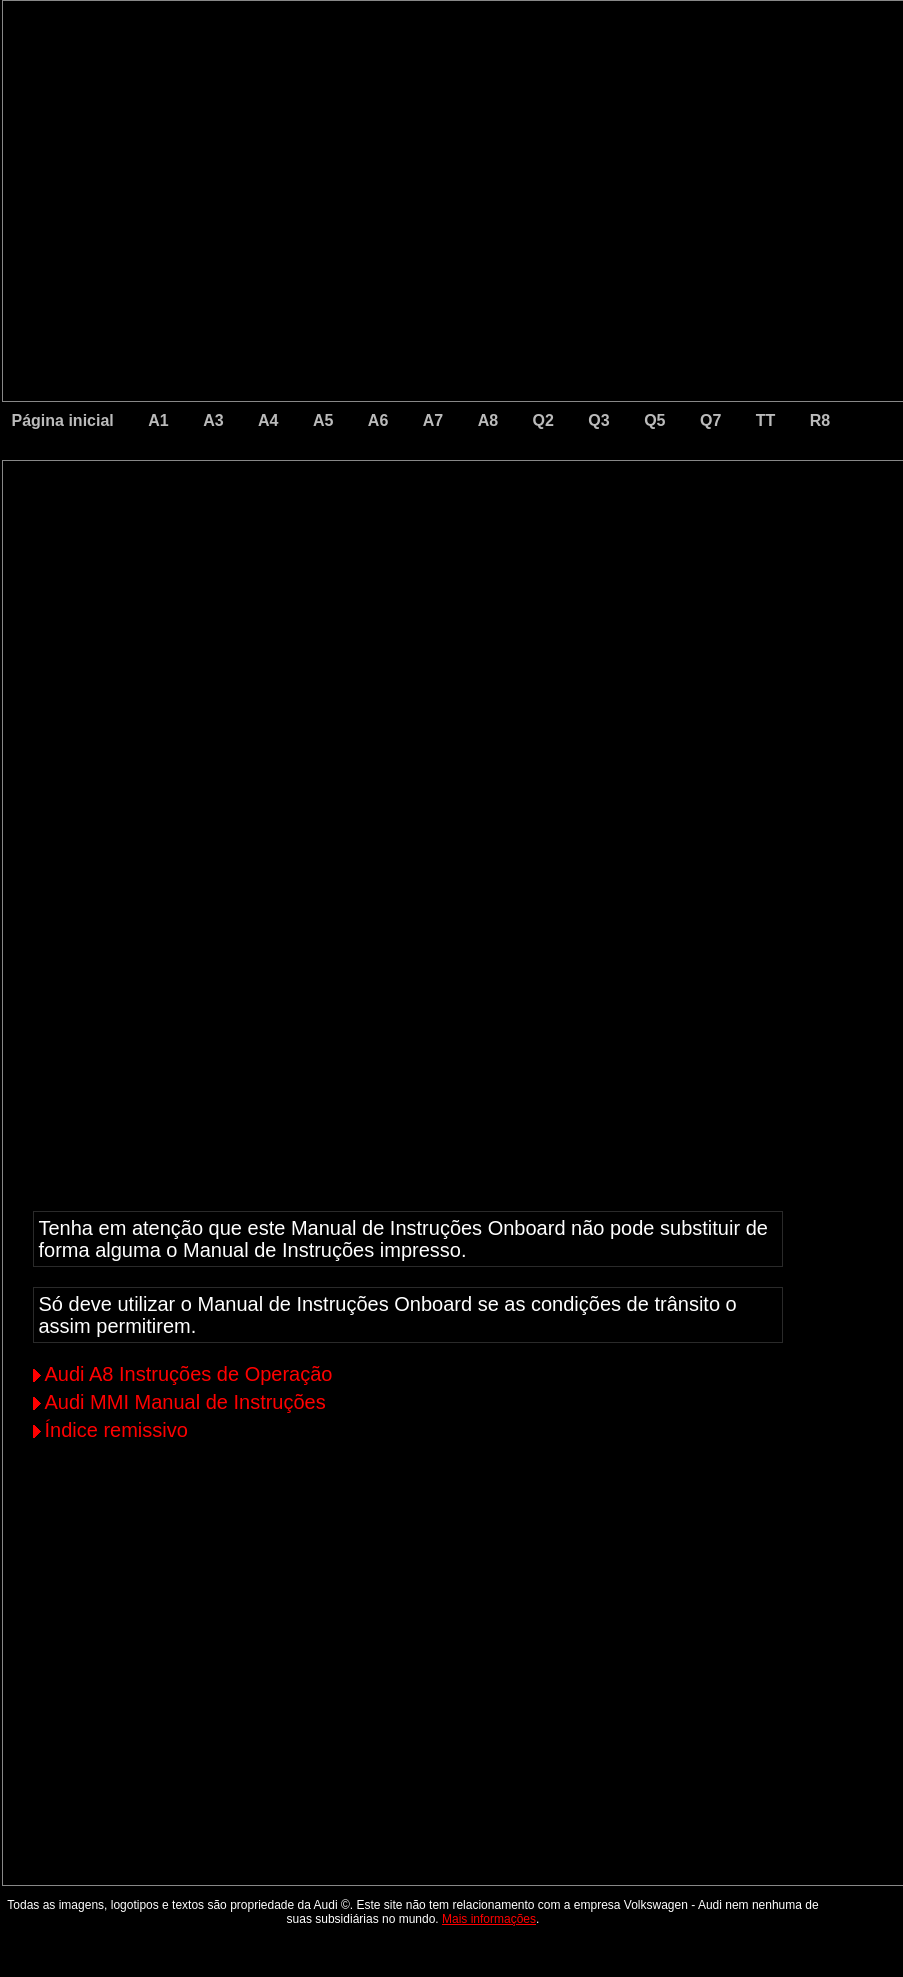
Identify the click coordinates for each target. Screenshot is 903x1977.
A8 (488, 420)
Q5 (654, 420)
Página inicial (63, 420)
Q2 (543, 420)
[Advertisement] (313, 651)
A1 (158, 420)
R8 (820, 420)
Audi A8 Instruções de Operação (189, 1374)
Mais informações (489, 1919)
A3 (213, 420)
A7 (433, 420)
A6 (378, 420)
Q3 (598, 420)
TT (766, 420)
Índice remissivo (116, 1430)
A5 (323, 420)
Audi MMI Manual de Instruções (185, 1402)
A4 (268, 420)
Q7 (710, 420)
